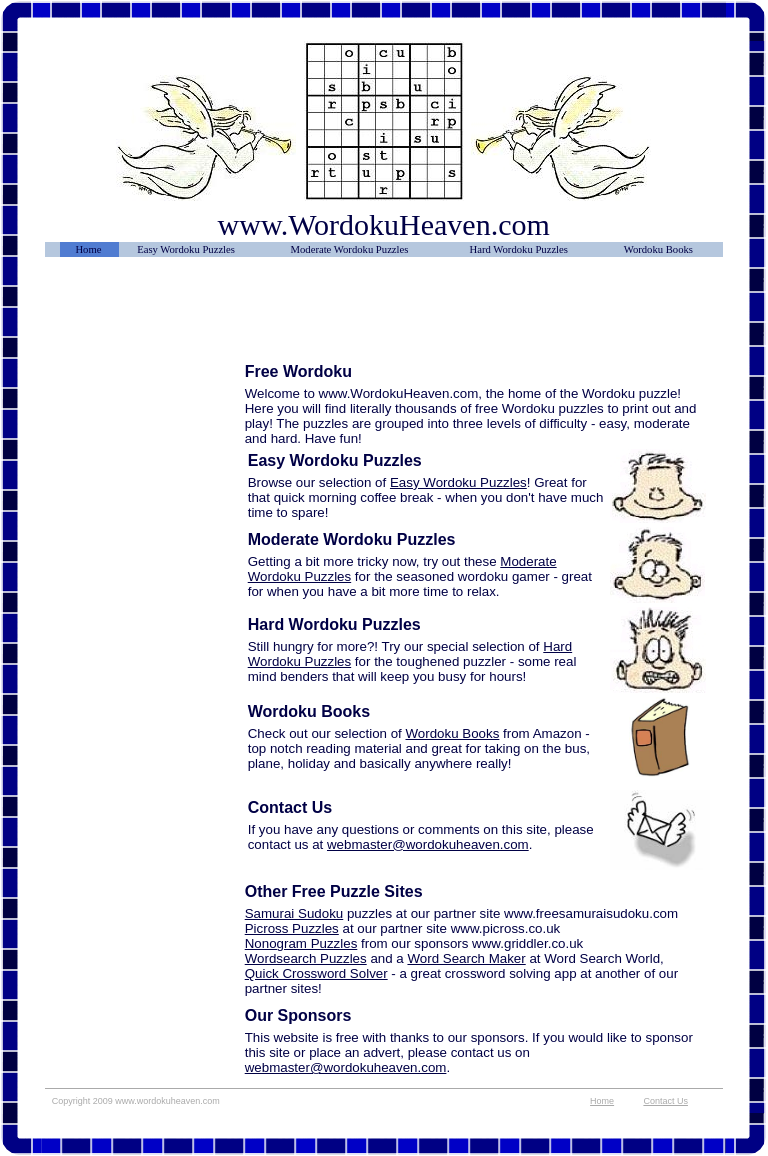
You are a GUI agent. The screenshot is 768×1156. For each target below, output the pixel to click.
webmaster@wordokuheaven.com (428, 844)
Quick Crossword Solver (316, 973)
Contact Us (665, 1101)
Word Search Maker (466, 958)
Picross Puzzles (292, 928)
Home (88, 249)
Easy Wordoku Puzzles (186, 249)
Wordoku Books (658, 249)
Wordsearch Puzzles (306, 958)
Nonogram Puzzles (301, 943)
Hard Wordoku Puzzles (519, 249)
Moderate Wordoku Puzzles (350, 249)
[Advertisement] (145, 317)
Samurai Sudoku (294, 913)
